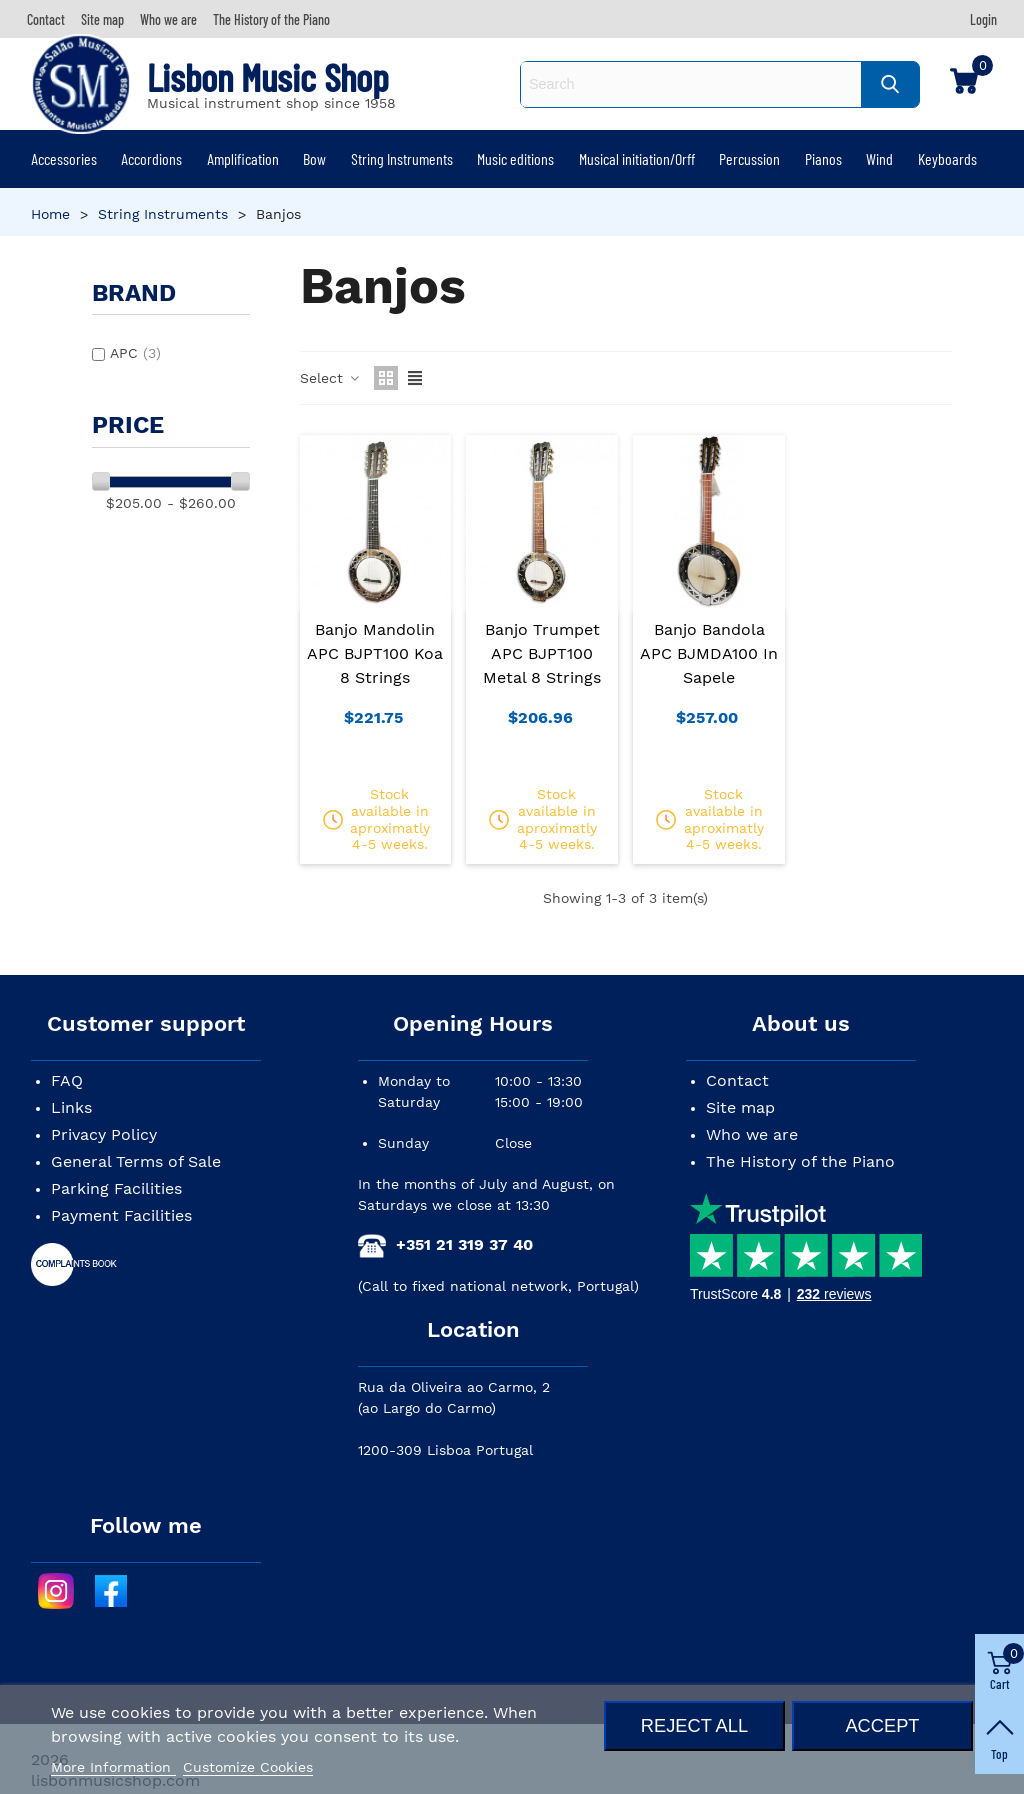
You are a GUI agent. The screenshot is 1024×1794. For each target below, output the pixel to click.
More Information (113, 1767)
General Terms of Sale (136, 1161)
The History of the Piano (800, 1161)
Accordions (151, 158)
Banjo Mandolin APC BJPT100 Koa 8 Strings (375, 653)
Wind (879, 158)
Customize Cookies (248, 1767)
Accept (882, 1725)
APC (135, 353)
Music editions (515, 158)
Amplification (243, 158)
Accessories (64, 158)
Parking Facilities (116, 1188)
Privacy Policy (104, 1134)
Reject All (694, 1725)
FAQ (67, 1080)
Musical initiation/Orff (637, 158)
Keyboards (947, 158)
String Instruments (402, 158)
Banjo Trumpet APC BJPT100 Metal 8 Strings (542, 653)
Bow (314, 158)
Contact (737, 1080)
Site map (740, 1107)
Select (331, 378)
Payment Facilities (121, 1215)
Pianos (823, 158)
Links (71, 1107)
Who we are (752, 1134)
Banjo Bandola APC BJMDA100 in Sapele (709, 653)
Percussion (749, 158)
